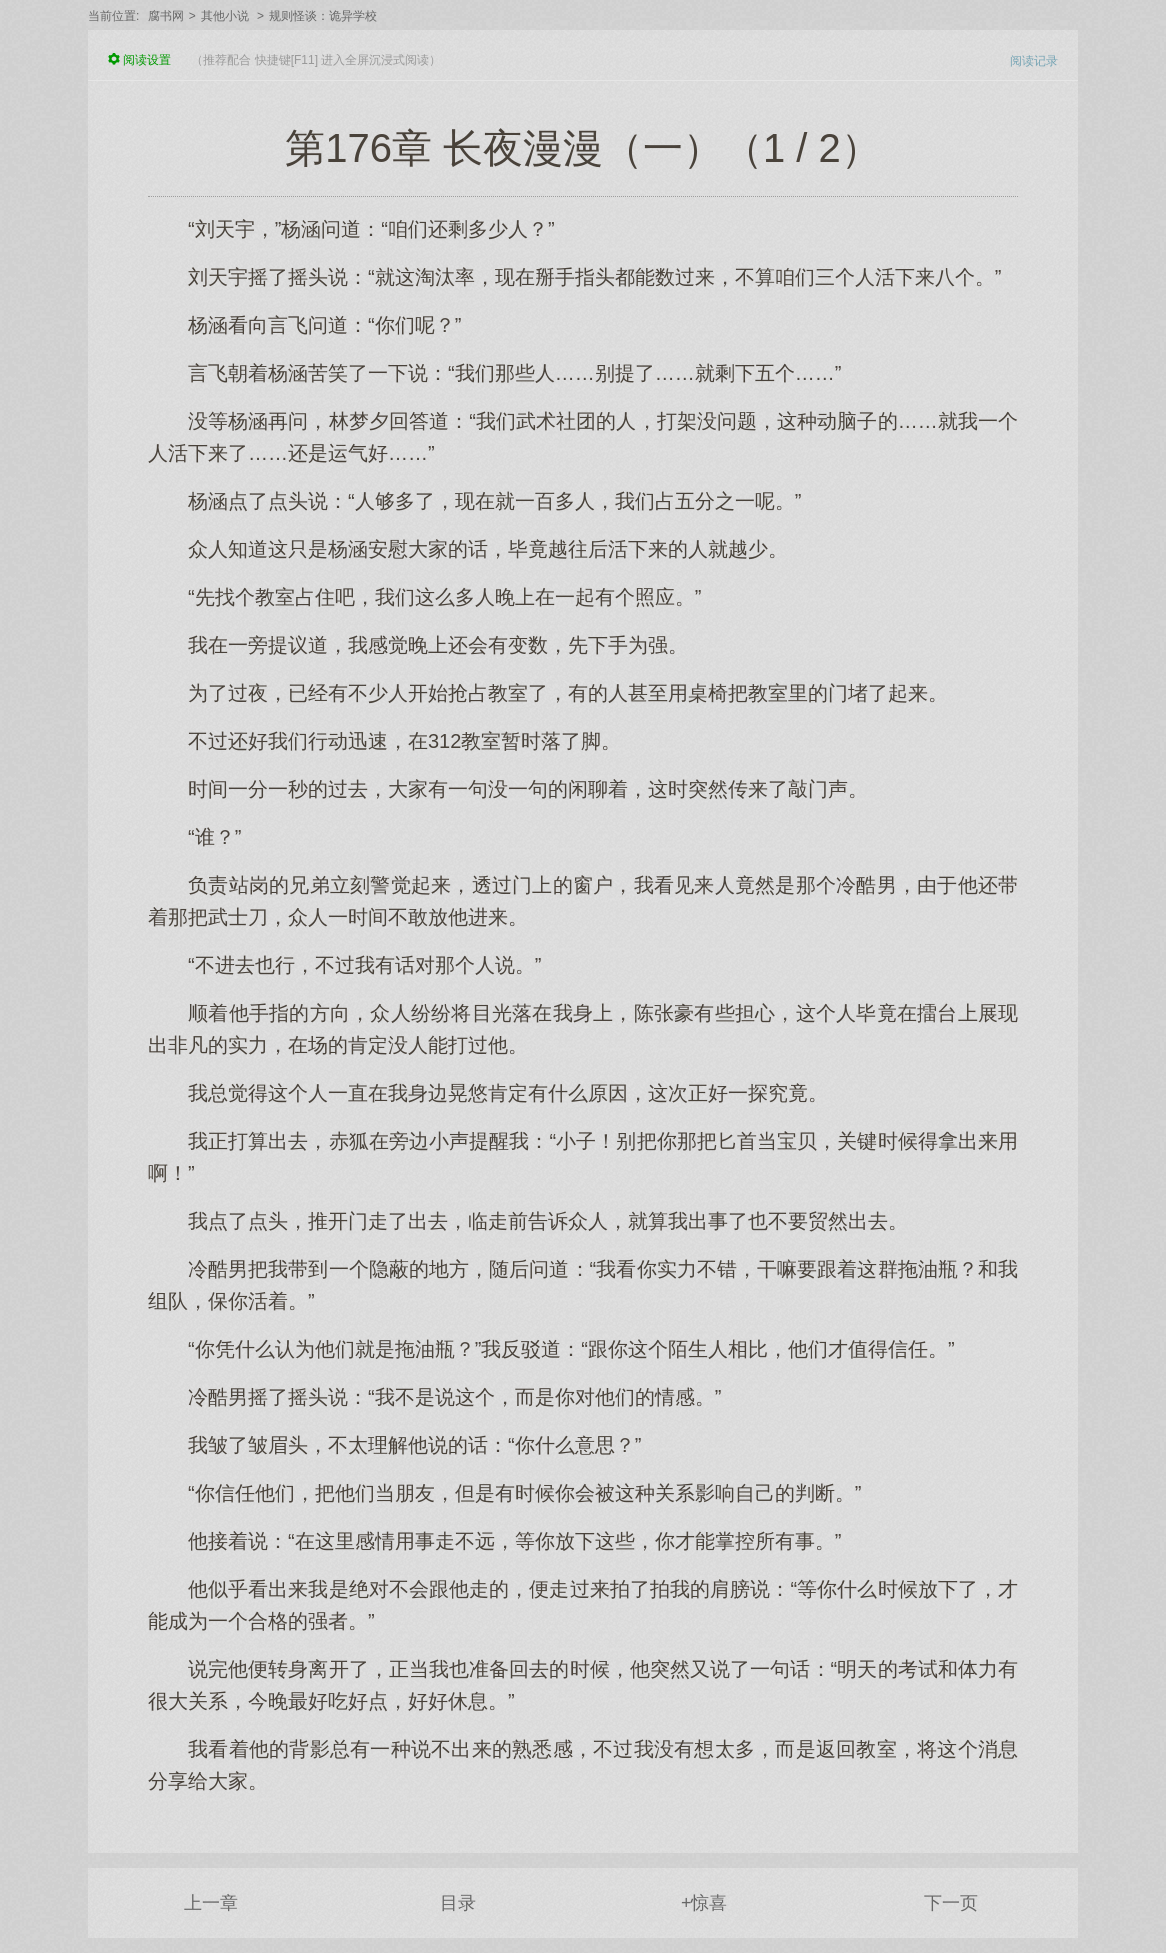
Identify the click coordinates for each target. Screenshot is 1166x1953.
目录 (458, 1903)
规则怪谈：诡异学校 (323, 16)
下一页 (951, 1903)
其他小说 (225, 16)
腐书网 (166, 16)
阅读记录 (1034, 61)
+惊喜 (704, 1903)
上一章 (211, 1903)
